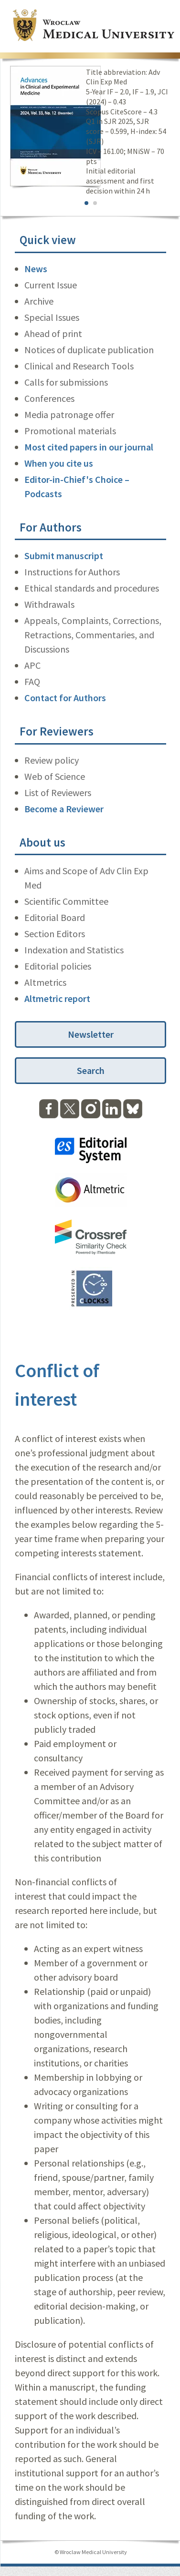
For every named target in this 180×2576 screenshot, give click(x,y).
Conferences (49, 398)
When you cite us (58, 463)
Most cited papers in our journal (88, 447)
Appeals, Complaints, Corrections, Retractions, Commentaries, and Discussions (92, 634)
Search (91, 1070)
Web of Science (54, 776)
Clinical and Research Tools (79, 366)
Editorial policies (57, 966)
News (35, 269)
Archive (38, 301)
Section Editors (54, 934)
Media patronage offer (69, 414)
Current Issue (50, 285)
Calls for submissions (66, 382)
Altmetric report (57, 998)
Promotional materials (70, 431)
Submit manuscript (63, 556)
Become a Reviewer (64, 809)
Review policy (51, 760)
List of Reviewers (57, 792)
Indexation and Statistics (74, 950)
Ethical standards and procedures (91, 588)
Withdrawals (49, 604)
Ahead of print (53, 333)
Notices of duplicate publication (89, 350)
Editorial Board (54, 917)
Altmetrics (45, 982)
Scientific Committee (66, 901)
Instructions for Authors (72, 572)
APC (32, 665)
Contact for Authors (65, 698)
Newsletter (91, 1034)
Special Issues (51, 317)
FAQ (32, 681)
